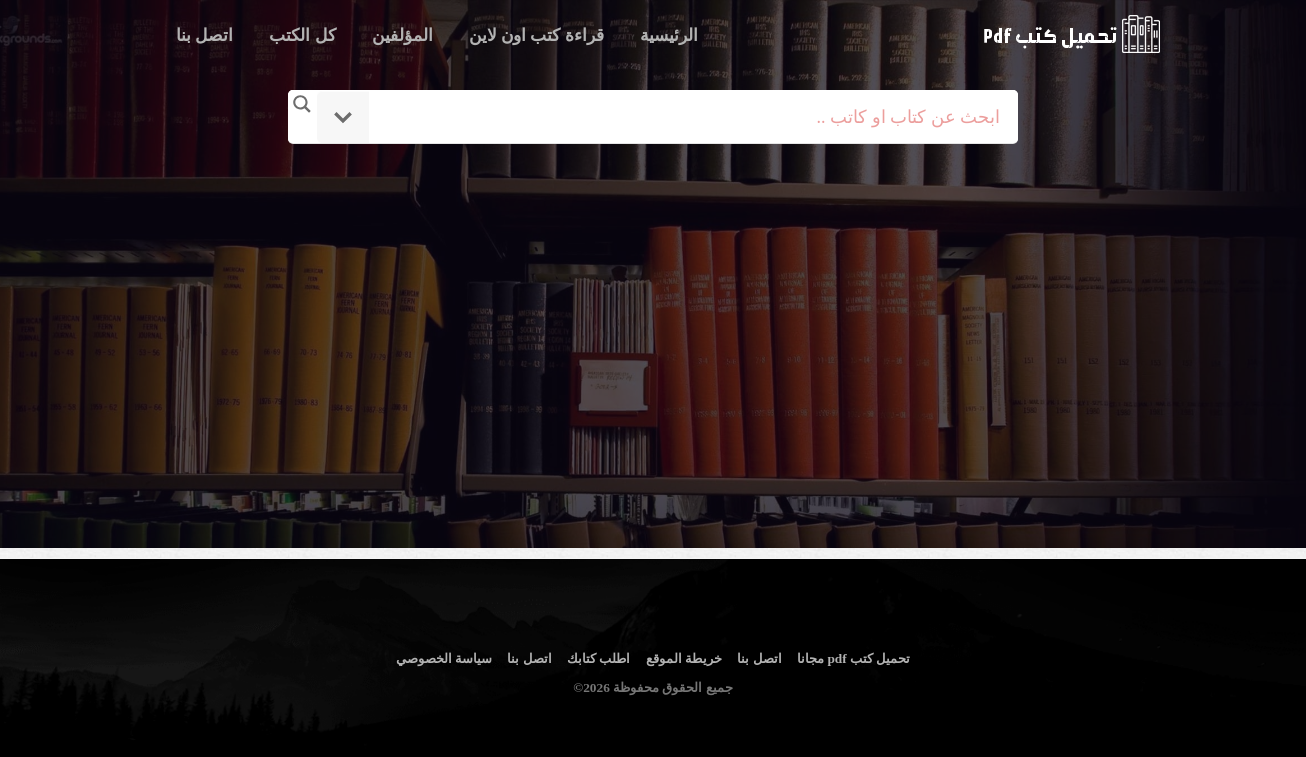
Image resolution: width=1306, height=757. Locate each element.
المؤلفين (402, 35)
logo (1071, 34)
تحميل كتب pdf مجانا (853, 658)
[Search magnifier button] (302, 104)
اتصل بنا (204, 35)
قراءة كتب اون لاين (536, 35)
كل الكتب (302, 35)
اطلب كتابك (598, 658)
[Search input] (680, 117)
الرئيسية (669, 35)
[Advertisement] (656, 323)
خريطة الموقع (684, 658)
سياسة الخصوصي (444, 658)
